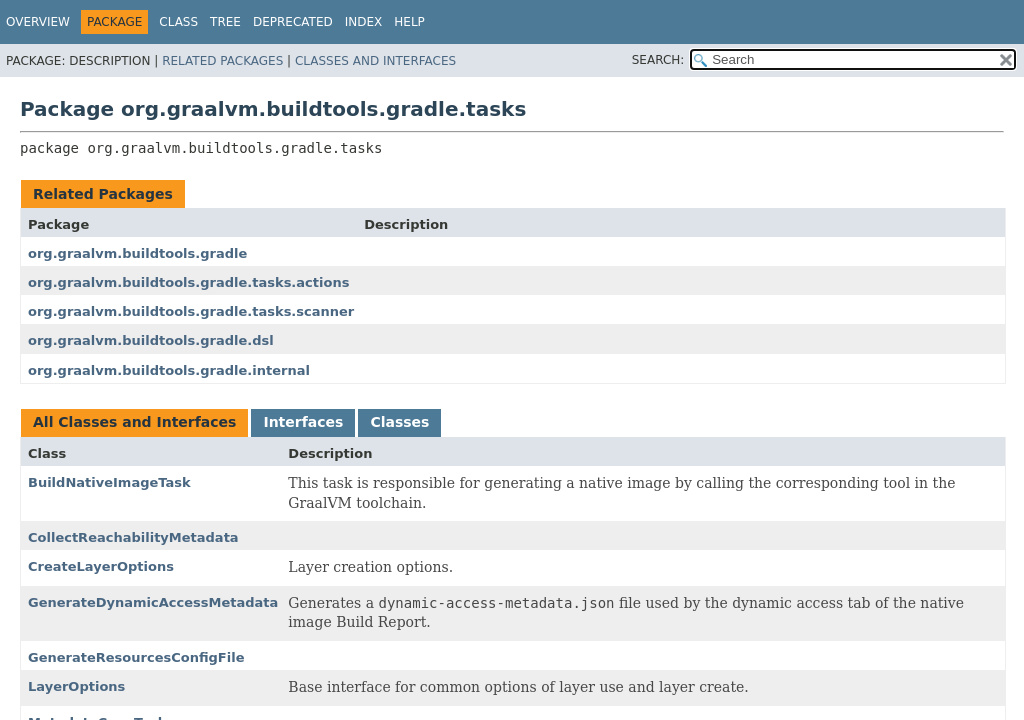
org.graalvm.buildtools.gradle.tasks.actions (188, 282)
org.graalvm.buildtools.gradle (137, 253)
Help (409, 22)
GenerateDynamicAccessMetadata (153, 602)
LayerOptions (76, 686)
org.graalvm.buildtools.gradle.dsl (151, 340)
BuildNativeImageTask (109, 482)
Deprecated (293, 22)
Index (364, 22)
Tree (225, 22)
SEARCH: (658, 60)
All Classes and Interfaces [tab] (134, 422)
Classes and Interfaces (375, 61)
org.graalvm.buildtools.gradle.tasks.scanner (191, 311)
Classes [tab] (399, 422)
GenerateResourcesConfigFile (136, 657)
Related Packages (222, 61)
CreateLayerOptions (101, 566)
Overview (38, 22)
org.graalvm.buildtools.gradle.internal (169, 370)
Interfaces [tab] (303, 422)
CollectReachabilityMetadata (133, 537)
